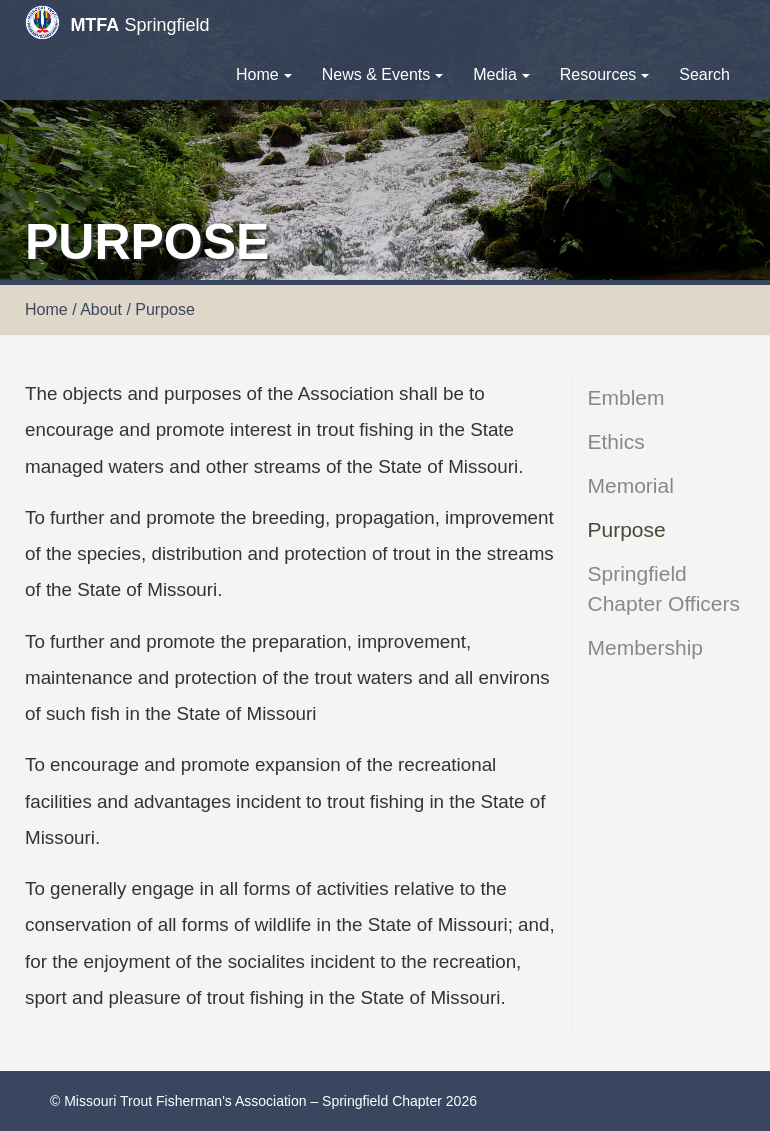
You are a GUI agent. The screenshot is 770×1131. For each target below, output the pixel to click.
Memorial (631, 485)
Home (264, 74)
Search (704, 74)
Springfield (117, 22)
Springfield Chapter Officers (664, 588)
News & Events (382, 74)
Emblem (626, 397)
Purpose (627, 529)
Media (501, 74)
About (101, 309)
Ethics (616, 441)
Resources (604, 74)
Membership (646, 647)
